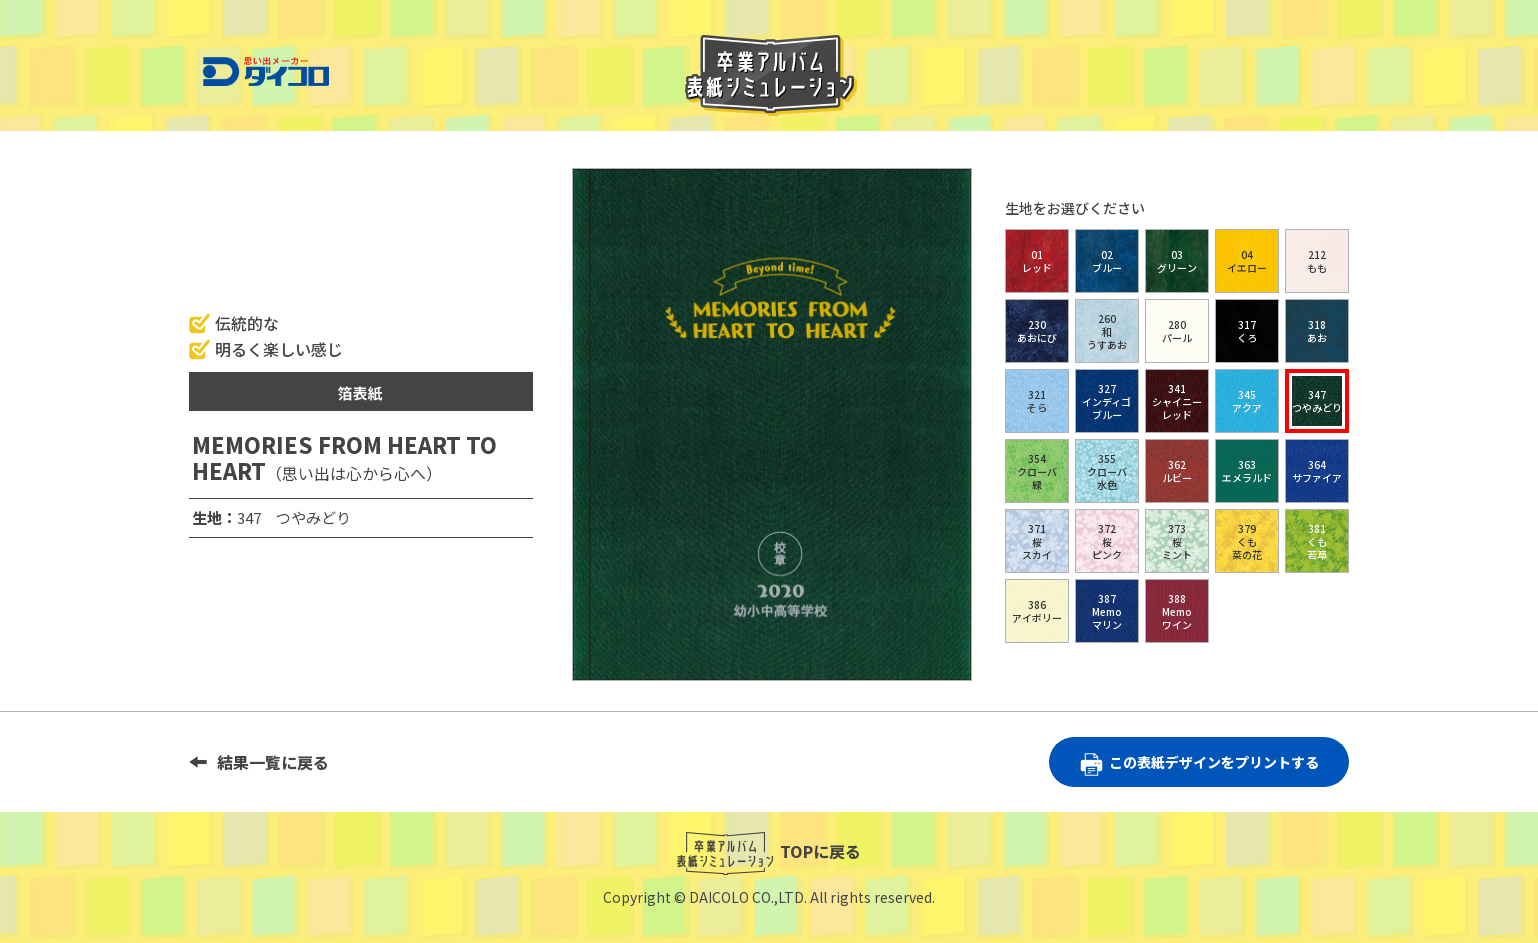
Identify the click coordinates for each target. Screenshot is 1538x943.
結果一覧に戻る (273, 762)
